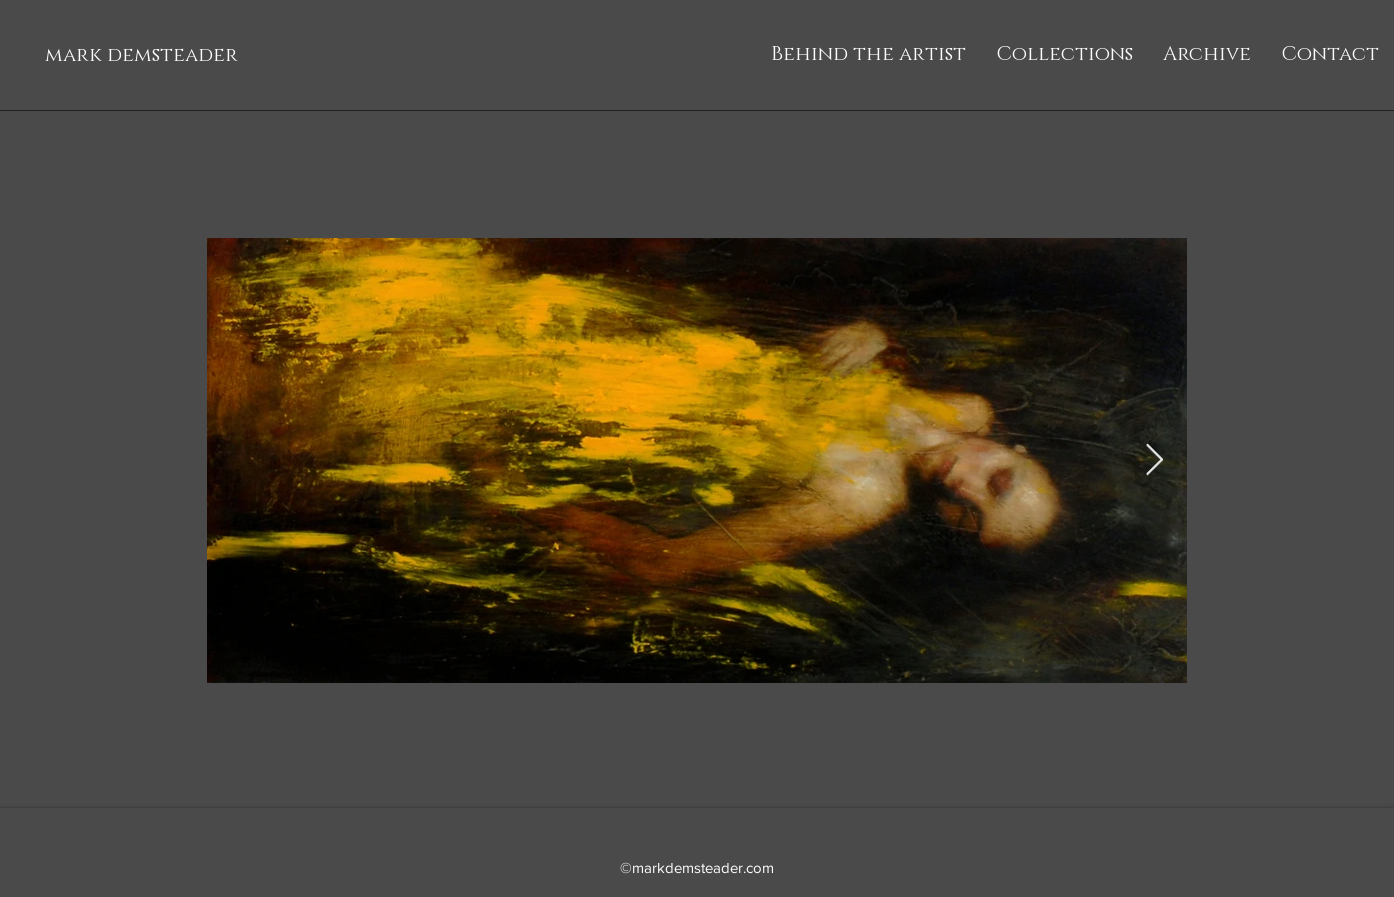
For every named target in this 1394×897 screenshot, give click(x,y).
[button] (1064, 54)
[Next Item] (1154, 461)
